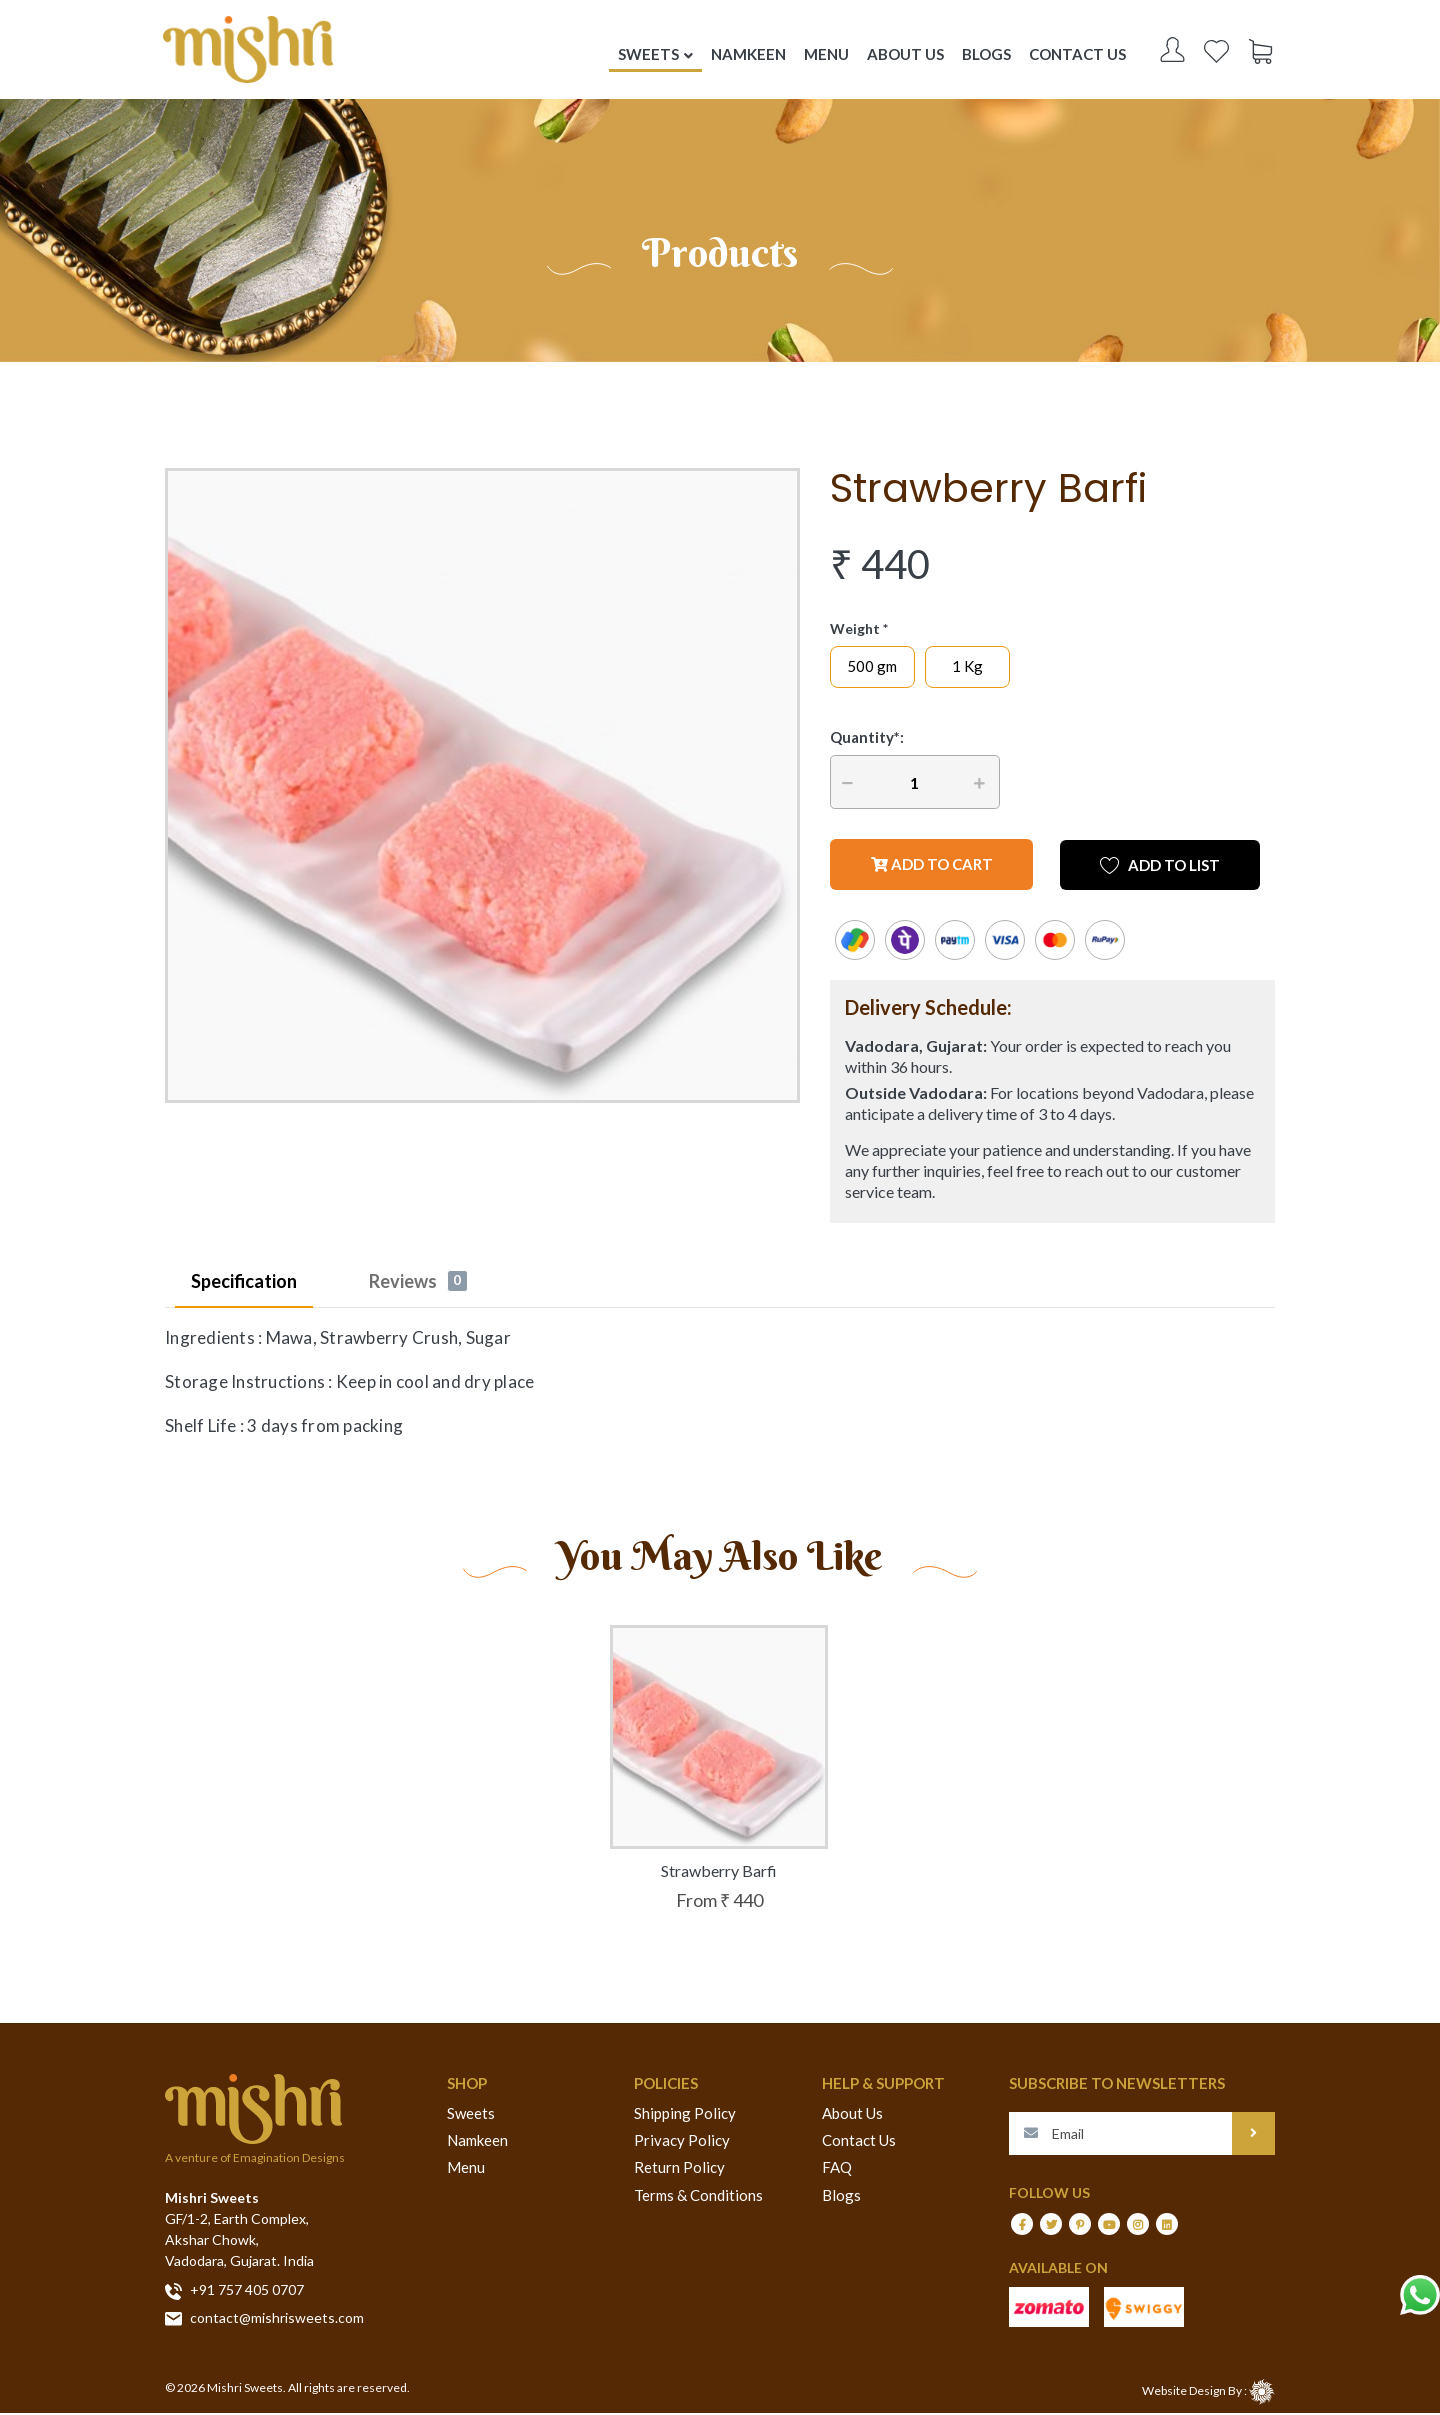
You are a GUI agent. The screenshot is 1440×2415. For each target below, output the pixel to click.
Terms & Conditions (698, 2197)
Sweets (471, 2115)
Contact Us (859, 2142)
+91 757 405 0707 (234, 2292)
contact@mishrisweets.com (264, 2319)
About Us (852, 2115)
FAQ (837, 2170)
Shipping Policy (685, 2115)
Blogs (991, 55)
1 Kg (967, 668)
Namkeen (477, 2142)
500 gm (872, 668)
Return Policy (679, 2170)
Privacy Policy (682, 2142)
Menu (466, 2170)
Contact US (1082, 55)
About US (910, 55)
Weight (855, 630)
